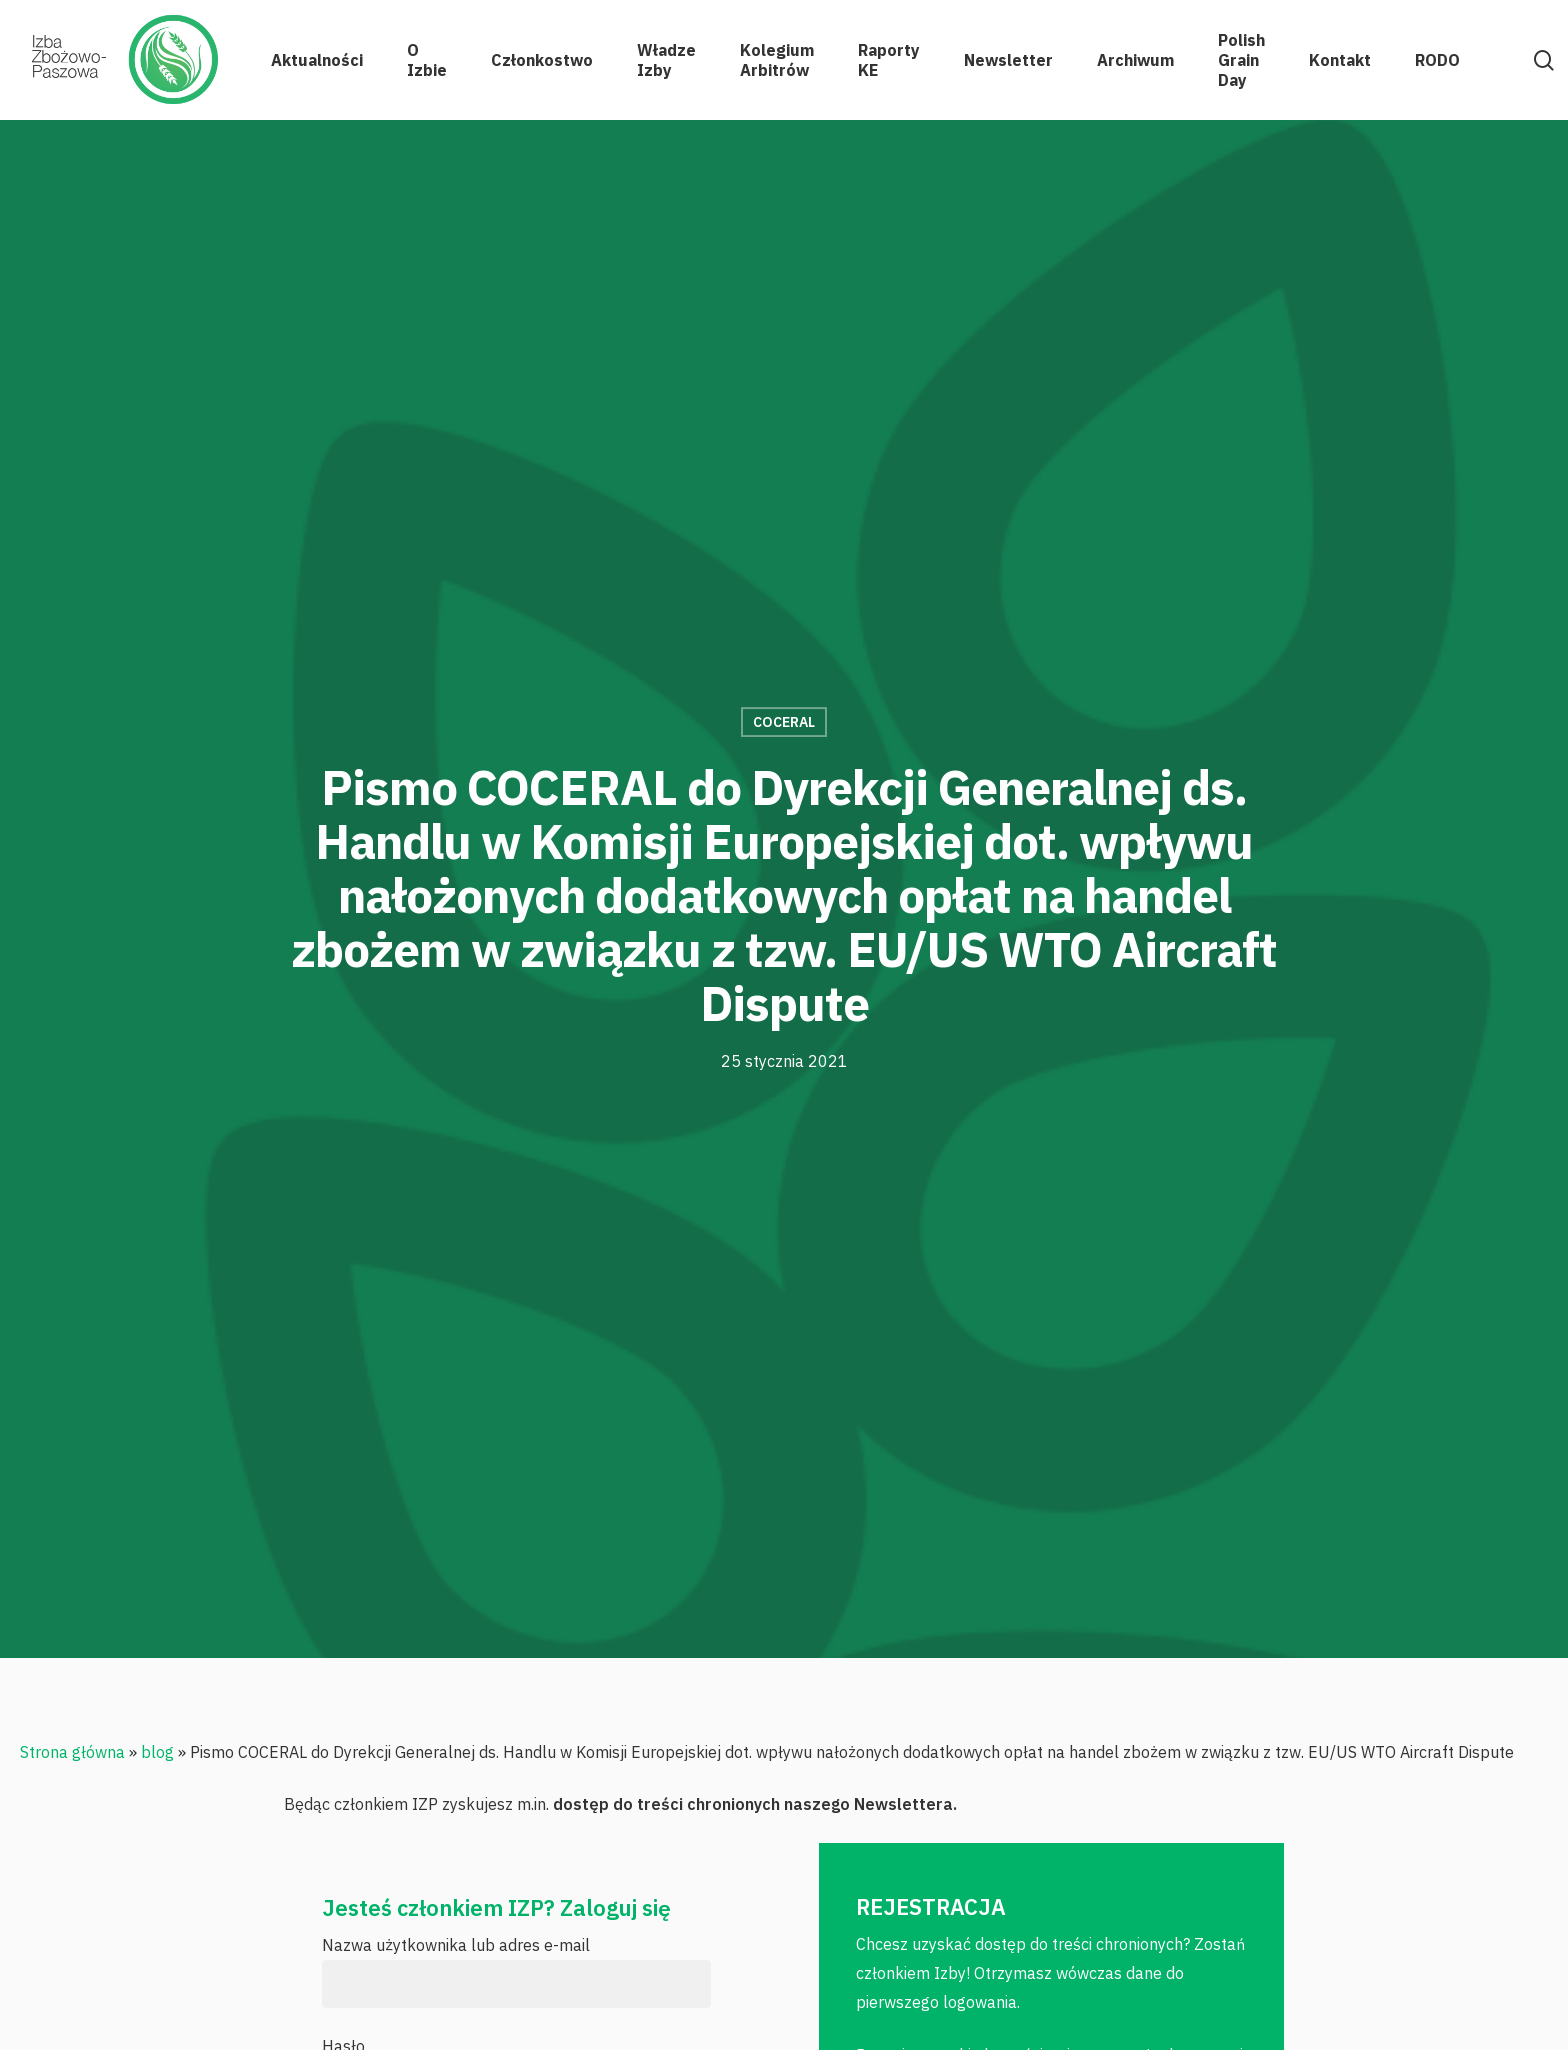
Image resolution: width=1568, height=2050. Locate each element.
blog (157, 1752)
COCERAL (784, 722)
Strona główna (72, 1752)
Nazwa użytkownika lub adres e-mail (456, 1945)
